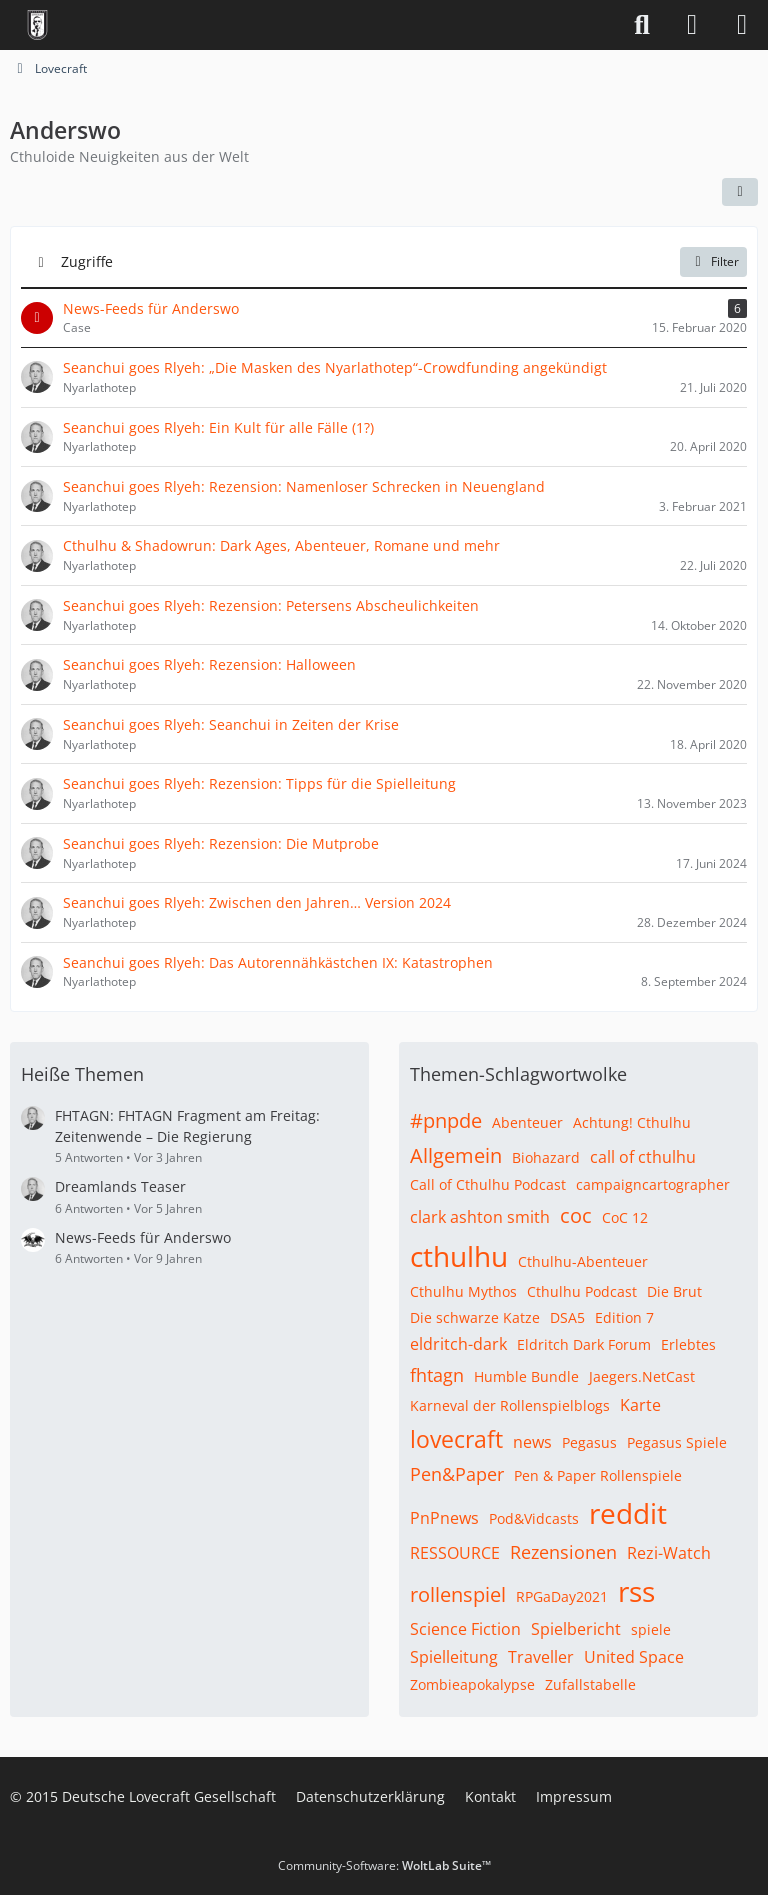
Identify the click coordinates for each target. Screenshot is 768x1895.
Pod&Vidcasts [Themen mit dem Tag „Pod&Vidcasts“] (534, 1518)
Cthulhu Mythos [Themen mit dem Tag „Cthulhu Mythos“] (463, 1291)
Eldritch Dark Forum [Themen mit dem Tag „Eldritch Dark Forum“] (584, 1344)
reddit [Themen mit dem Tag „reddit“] (628, 1513)
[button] (740, 192)
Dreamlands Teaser (120, 1186)
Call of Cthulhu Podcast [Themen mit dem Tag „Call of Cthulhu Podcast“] (488, 1184)
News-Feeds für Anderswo (143, 1237)
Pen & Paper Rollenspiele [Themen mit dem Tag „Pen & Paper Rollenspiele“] (598, 1475)
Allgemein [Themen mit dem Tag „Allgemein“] (456, 1155)
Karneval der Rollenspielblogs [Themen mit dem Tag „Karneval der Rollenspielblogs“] (510, 1405)
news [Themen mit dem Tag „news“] (532, 1442)
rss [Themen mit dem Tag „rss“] (636, 1591)
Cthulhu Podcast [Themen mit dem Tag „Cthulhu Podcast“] (582, 1291)
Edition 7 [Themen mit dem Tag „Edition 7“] (624, 1317)
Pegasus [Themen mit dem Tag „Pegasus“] (589, 1442)
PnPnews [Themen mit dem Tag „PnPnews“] (444, 1518)
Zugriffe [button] (87, 260)
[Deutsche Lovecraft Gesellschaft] (37, 25)
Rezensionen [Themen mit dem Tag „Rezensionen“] (563, 1552)
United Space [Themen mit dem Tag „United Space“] (634, 1657)
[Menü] (742, 25)
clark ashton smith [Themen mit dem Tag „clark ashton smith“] (480, 1217)
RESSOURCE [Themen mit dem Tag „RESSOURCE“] (455, 1553)
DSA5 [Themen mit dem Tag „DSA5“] (567, 1317)
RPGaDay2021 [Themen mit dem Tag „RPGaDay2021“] (562, 1596)
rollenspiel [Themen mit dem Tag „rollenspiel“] (458, 1594)
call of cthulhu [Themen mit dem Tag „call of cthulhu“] (643, 1157)
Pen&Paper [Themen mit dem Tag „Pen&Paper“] (457, 1474)
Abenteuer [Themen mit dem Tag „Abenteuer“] (527, 1122)
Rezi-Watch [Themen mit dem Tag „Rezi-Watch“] (669, 1553)
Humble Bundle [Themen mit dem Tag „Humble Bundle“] (526, 1376)
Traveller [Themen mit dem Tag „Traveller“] (541, 1657)
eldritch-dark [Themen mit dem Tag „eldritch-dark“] (458, 1344)
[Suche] (642, 25)
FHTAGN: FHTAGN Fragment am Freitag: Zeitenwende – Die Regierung (187, 1126)
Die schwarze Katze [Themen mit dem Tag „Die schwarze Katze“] (475, 1317)
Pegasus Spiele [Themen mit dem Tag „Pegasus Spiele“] (677, 1442)
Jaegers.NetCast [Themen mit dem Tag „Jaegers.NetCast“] (642, 1376)
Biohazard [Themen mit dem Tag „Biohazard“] (546, 1157)
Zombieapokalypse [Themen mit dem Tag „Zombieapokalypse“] (472, 1684)
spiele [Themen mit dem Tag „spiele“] (651, 1629)
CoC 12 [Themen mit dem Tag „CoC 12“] (625, 1217)
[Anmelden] (692, 25)
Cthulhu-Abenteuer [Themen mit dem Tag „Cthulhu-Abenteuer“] (583, 1261)
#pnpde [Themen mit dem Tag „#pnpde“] (446, 1120)
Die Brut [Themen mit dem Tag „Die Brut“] (674, 1291)
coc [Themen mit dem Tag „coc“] (576, 1215)
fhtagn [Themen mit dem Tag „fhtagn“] (437, 1375)
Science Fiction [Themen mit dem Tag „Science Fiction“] (465, 1629)
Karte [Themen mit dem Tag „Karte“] (640, 1405)
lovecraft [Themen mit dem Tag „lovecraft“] (456, 1439)
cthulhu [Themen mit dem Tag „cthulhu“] (459, 1256)
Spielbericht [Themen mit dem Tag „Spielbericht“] (576, 1629)
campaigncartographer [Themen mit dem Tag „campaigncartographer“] (653, 1184)
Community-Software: (384, 1865)
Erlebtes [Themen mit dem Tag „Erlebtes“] (688, 1344)
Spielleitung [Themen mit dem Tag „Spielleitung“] (454, 1657)
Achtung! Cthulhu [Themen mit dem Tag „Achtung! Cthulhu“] (632, 1122)
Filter (713, 261)
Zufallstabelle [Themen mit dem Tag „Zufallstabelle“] (590, 1684)
